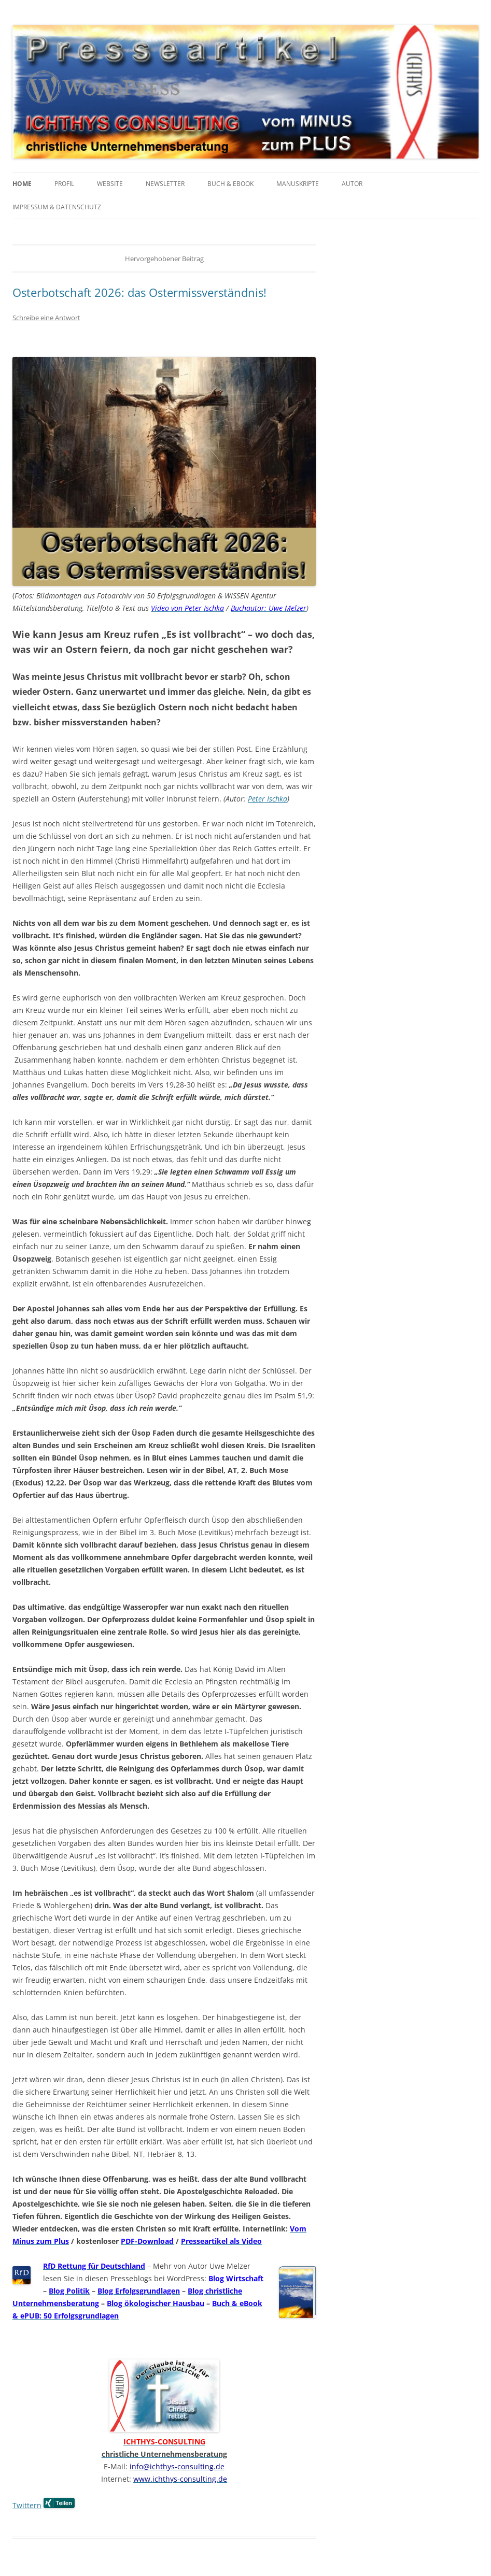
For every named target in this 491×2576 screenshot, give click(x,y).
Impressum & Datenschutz (56, 207)
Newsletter (165, 183)
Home (22, 183)
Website (110, 183)
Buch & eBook (230, 183)
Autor (352, 183)
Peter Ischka (267, 799)
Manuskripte (297, 183)
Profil (64, 183)
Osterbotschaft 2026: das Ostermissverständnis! (139, 292)
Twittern (26, 2505)
